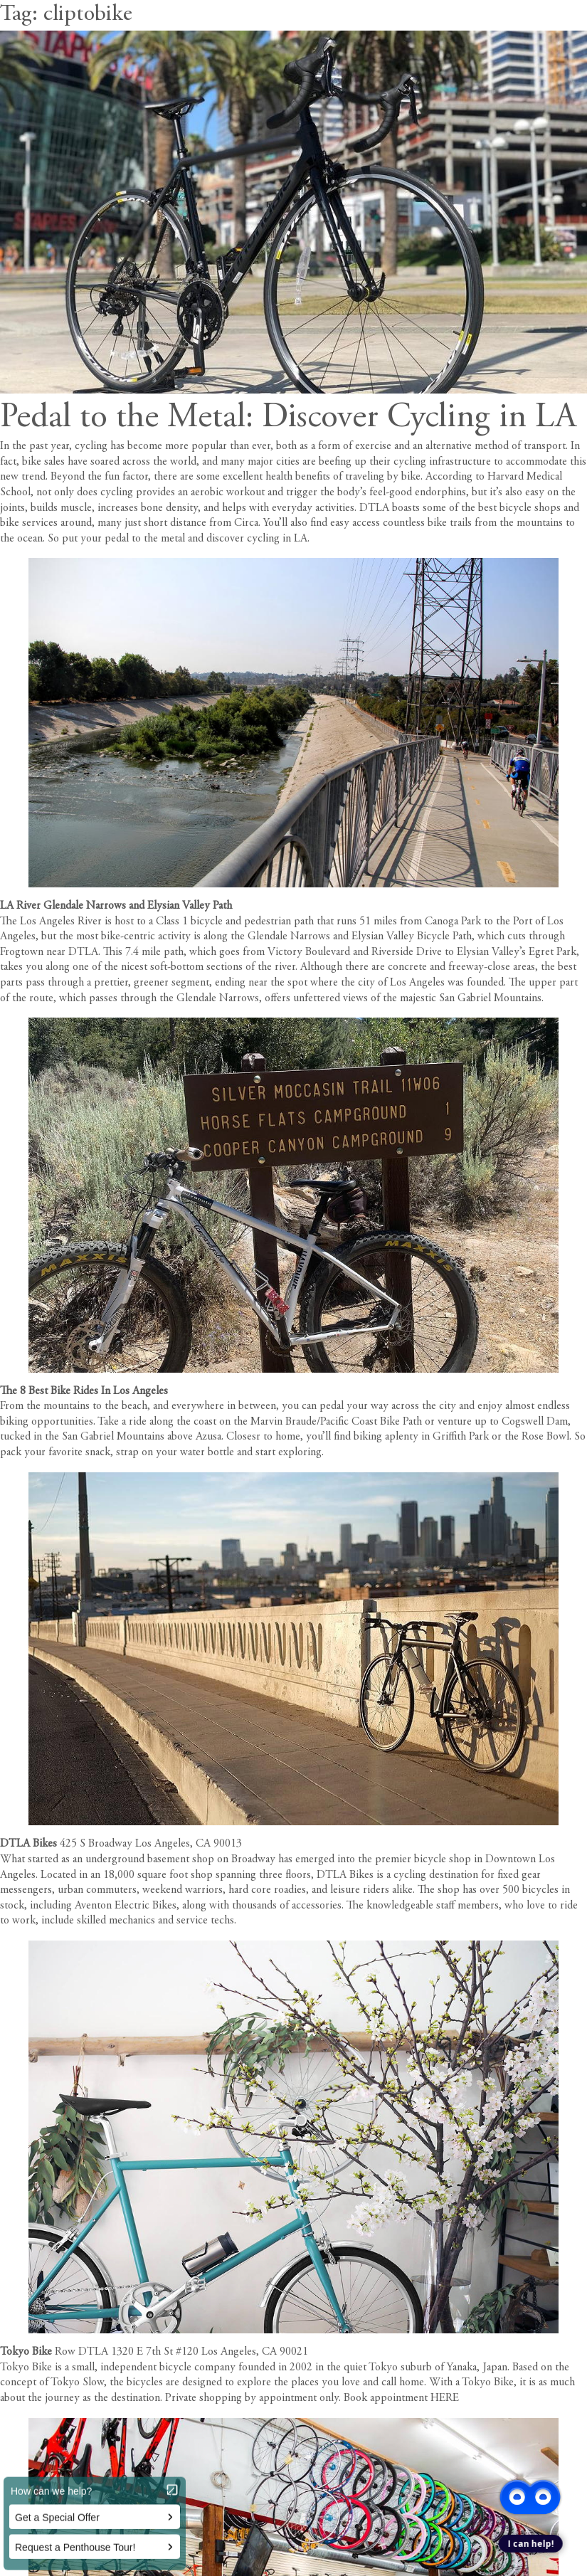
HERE (444, 2398)
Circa (246, 523)
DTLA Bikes (28, 1843)
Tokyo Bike (26, 2352)
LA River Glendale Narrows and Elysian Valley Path (116, 906)
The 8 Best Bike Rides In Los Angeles (84, 1391)
